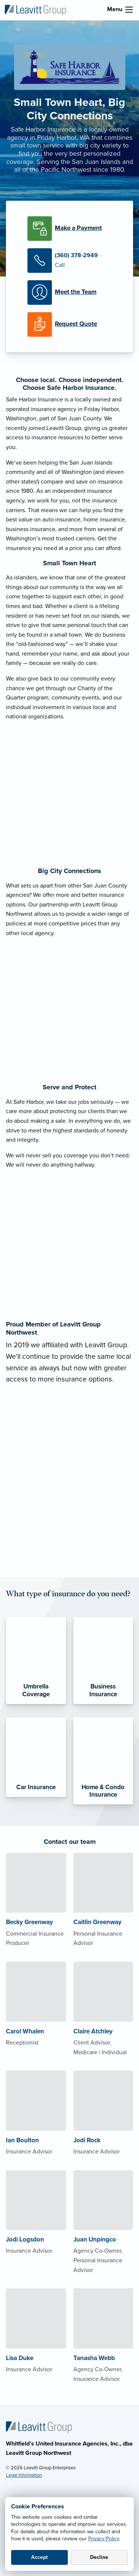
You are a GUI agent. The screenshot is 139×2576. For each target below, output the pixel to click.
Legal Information (24, 2475)
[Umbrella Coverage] (36, 1660)
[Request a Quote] (69, 324)
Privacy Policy (103, 2538)
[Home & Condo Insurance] (103, 1760)
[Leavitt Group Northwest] (35, 9)
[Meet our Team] (69, 292)
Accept (39, 2557)
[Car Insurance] (36, 1757)
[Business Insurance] (103, 1660)
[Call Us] (69, 260)
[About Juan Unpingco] (103, 2237)
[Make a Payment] (69, 228)
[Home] (39, 2427)
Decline (99, 2557)
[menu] (129, 10)
